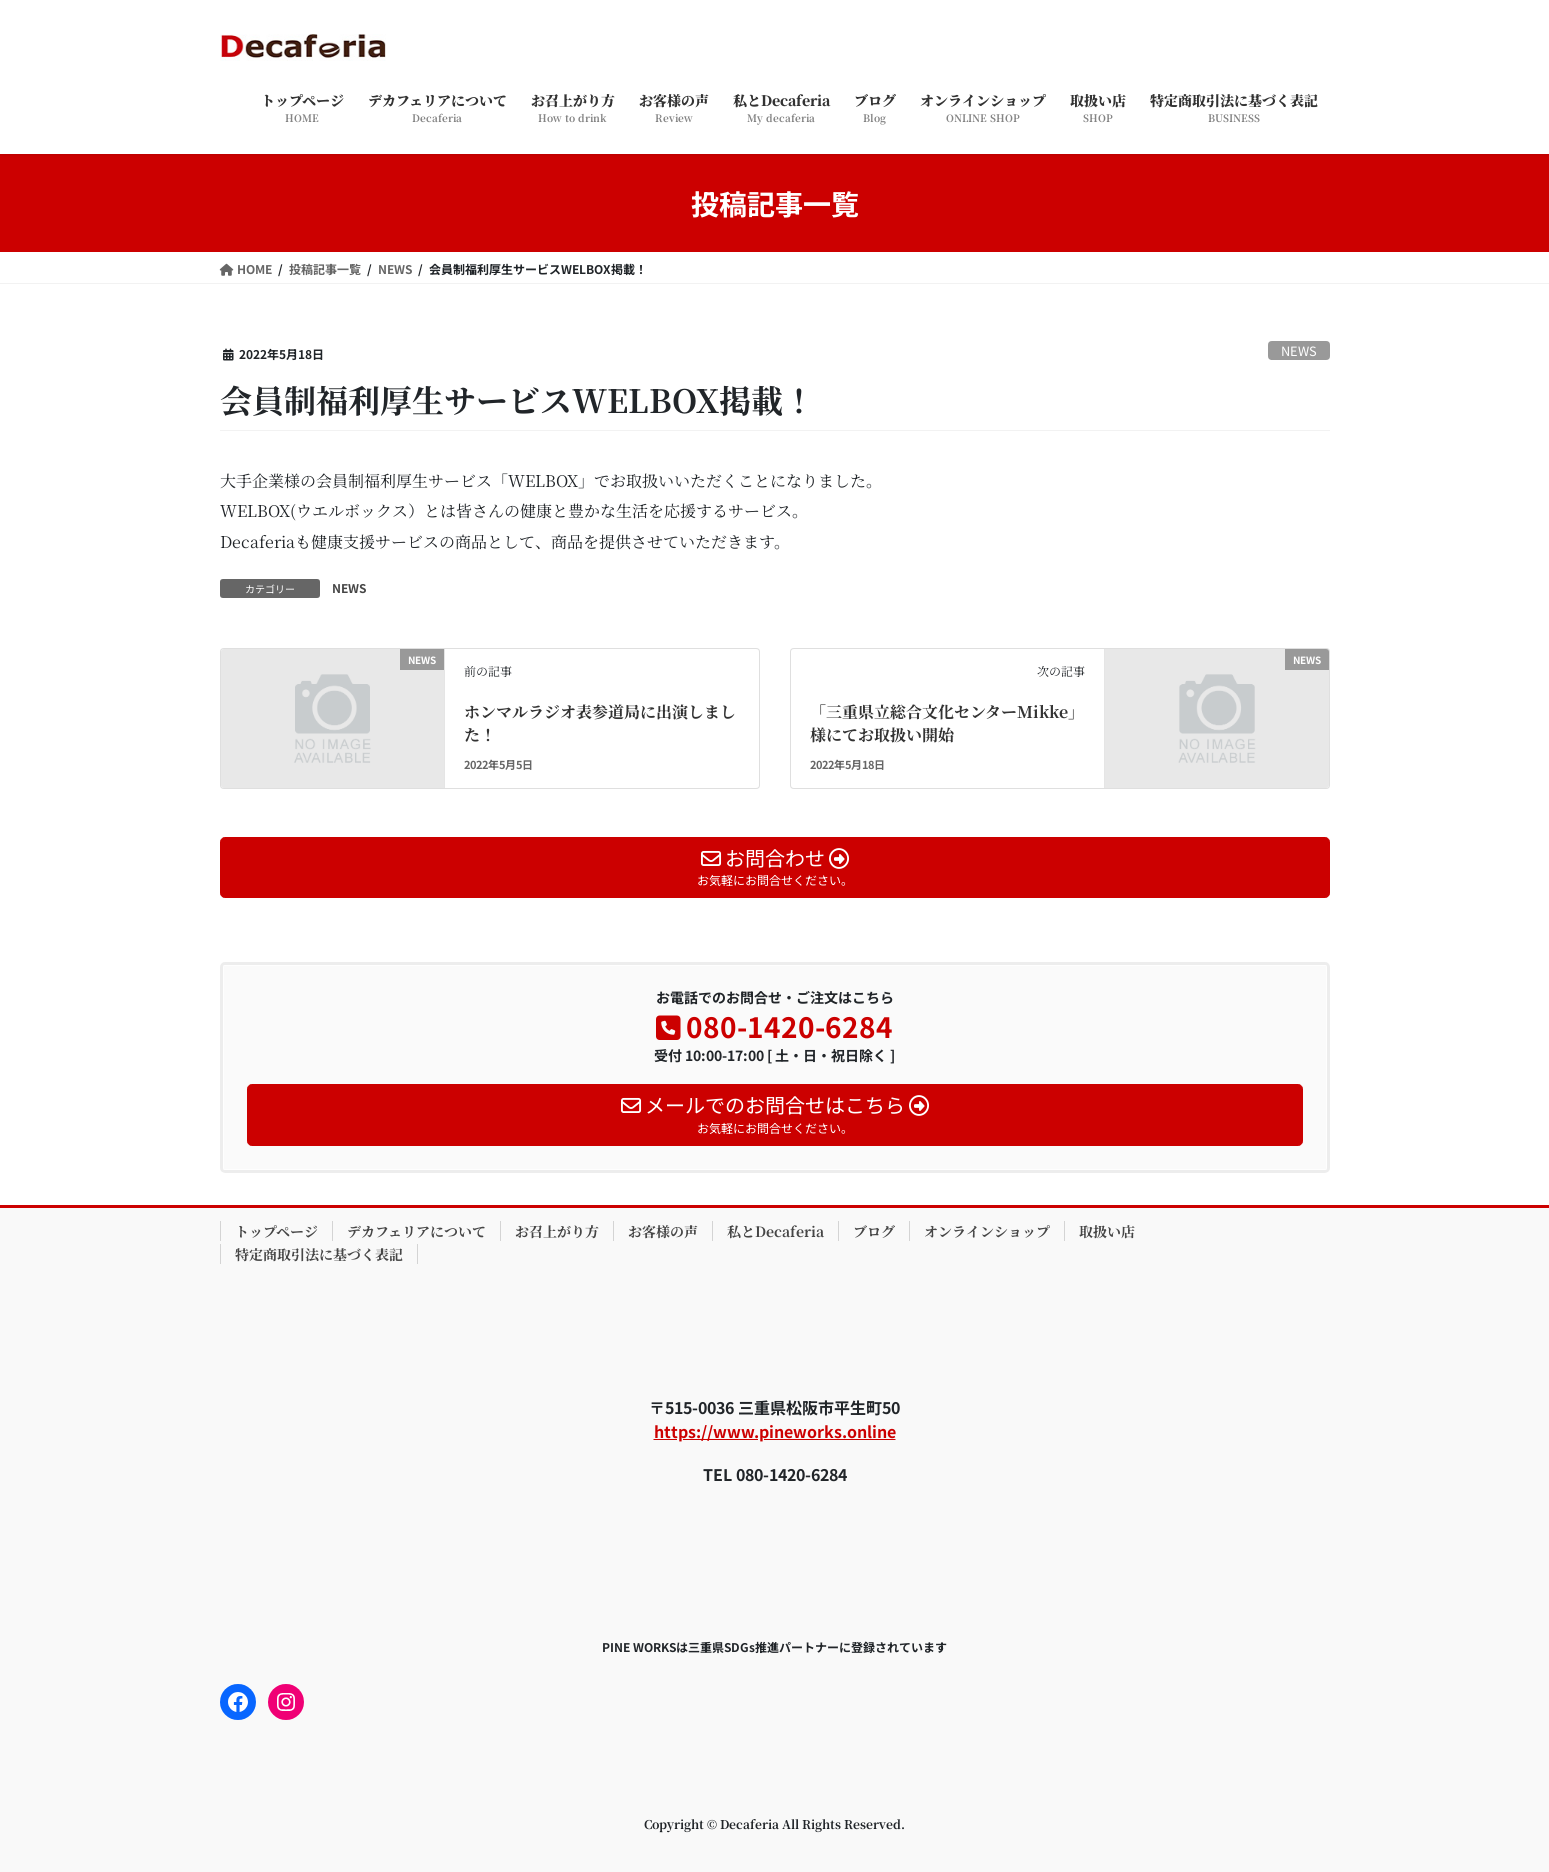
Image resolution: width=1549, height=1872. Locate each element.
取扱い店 (1107, 1231)
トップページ (276, 1231)
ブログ (874, 1231)
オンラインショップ (987, 1231)
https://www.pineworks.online (775, 1431)
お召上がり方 (557, 1231)
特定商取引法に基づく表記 (319, 1254)
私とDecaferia (775, 1231)
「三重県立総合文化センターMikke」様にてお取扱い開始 (947, 722)
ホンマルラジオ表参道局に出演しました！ (600, 722)
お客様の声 (663, 1231)
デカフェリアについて (416, 1231)
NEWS (1299, 350)
